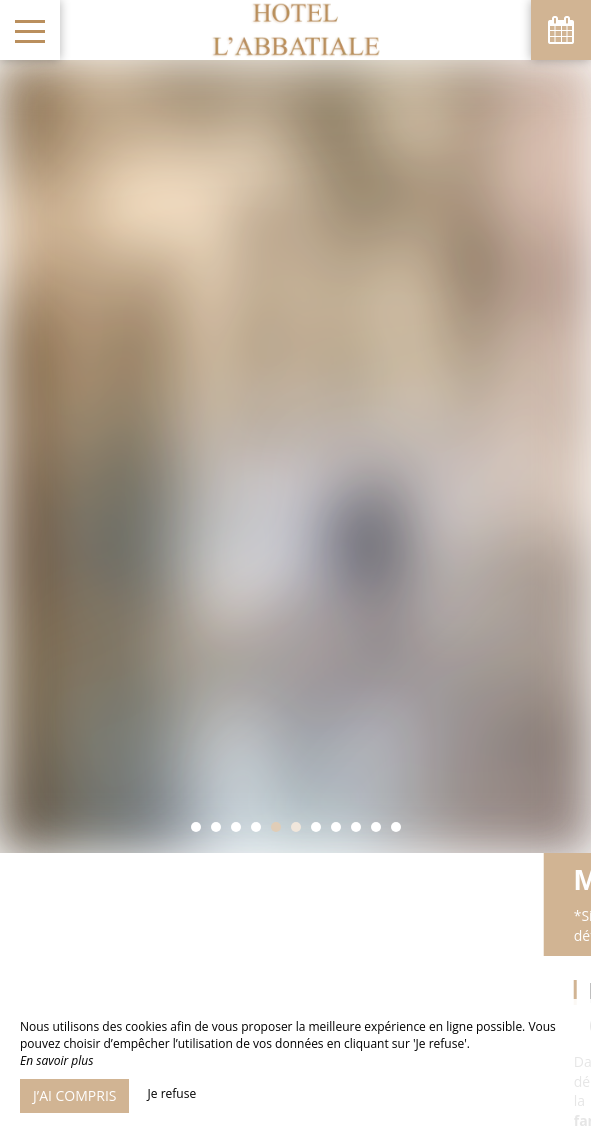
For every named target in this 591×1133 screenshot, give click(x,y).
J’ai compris (74, 1095)
